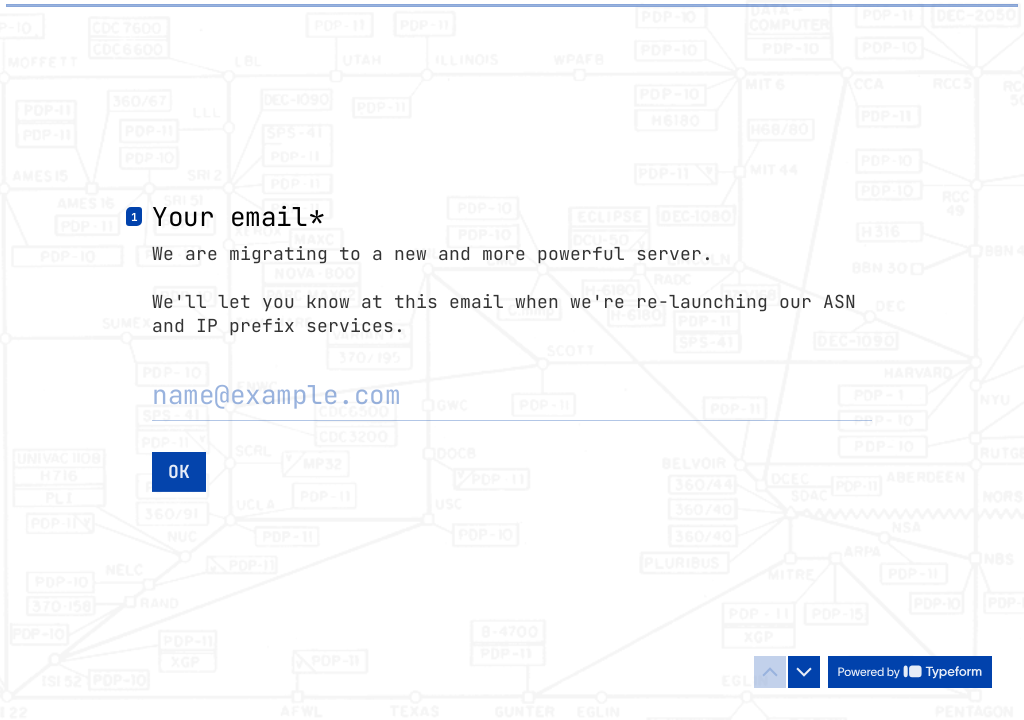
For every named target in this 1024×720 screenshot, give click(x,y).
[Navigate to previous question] (770, 672)
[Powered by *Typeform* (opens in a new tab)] (910, 672)
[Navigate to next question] (804, 672)
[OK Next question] (179, 471)
